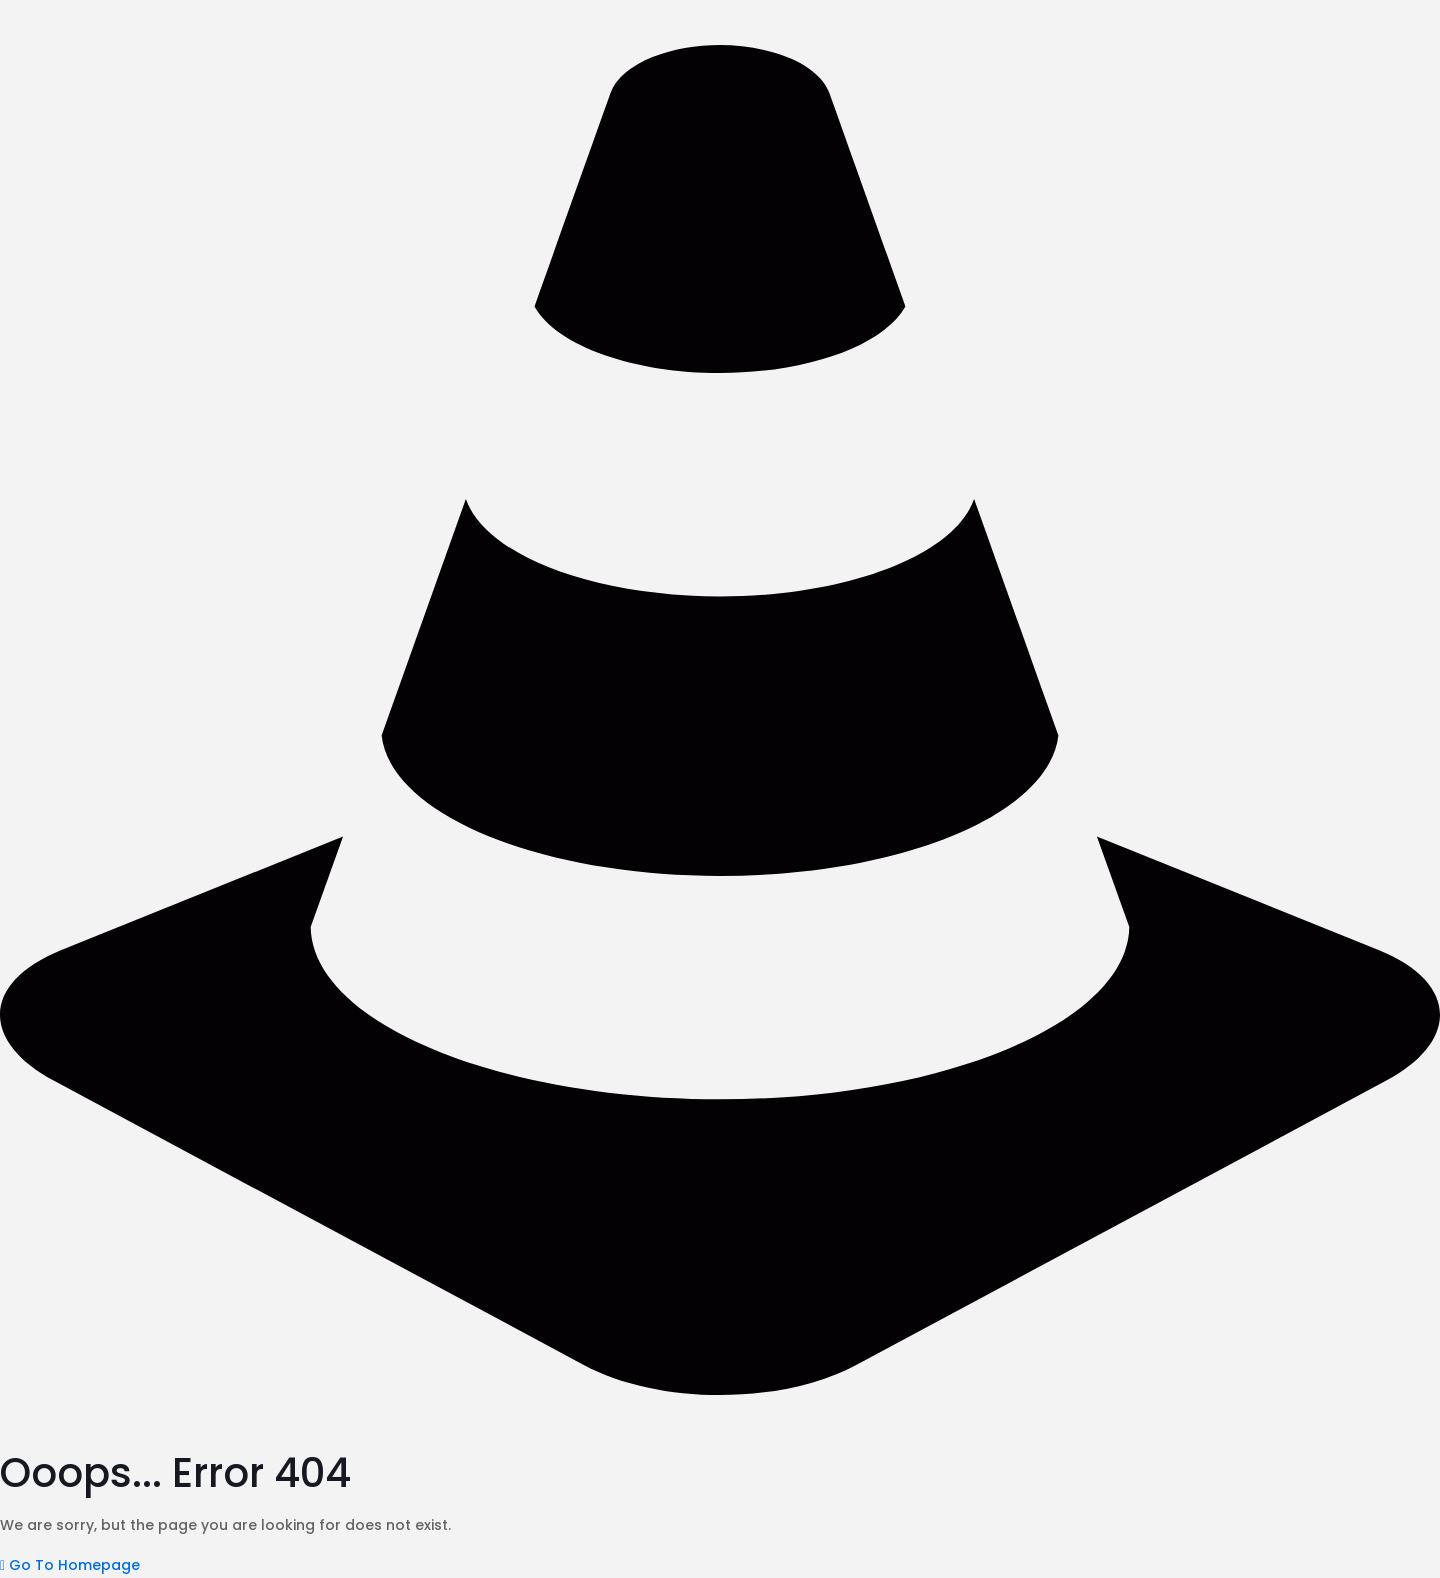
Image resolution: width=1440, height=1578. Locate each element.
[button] (70, 1565)
